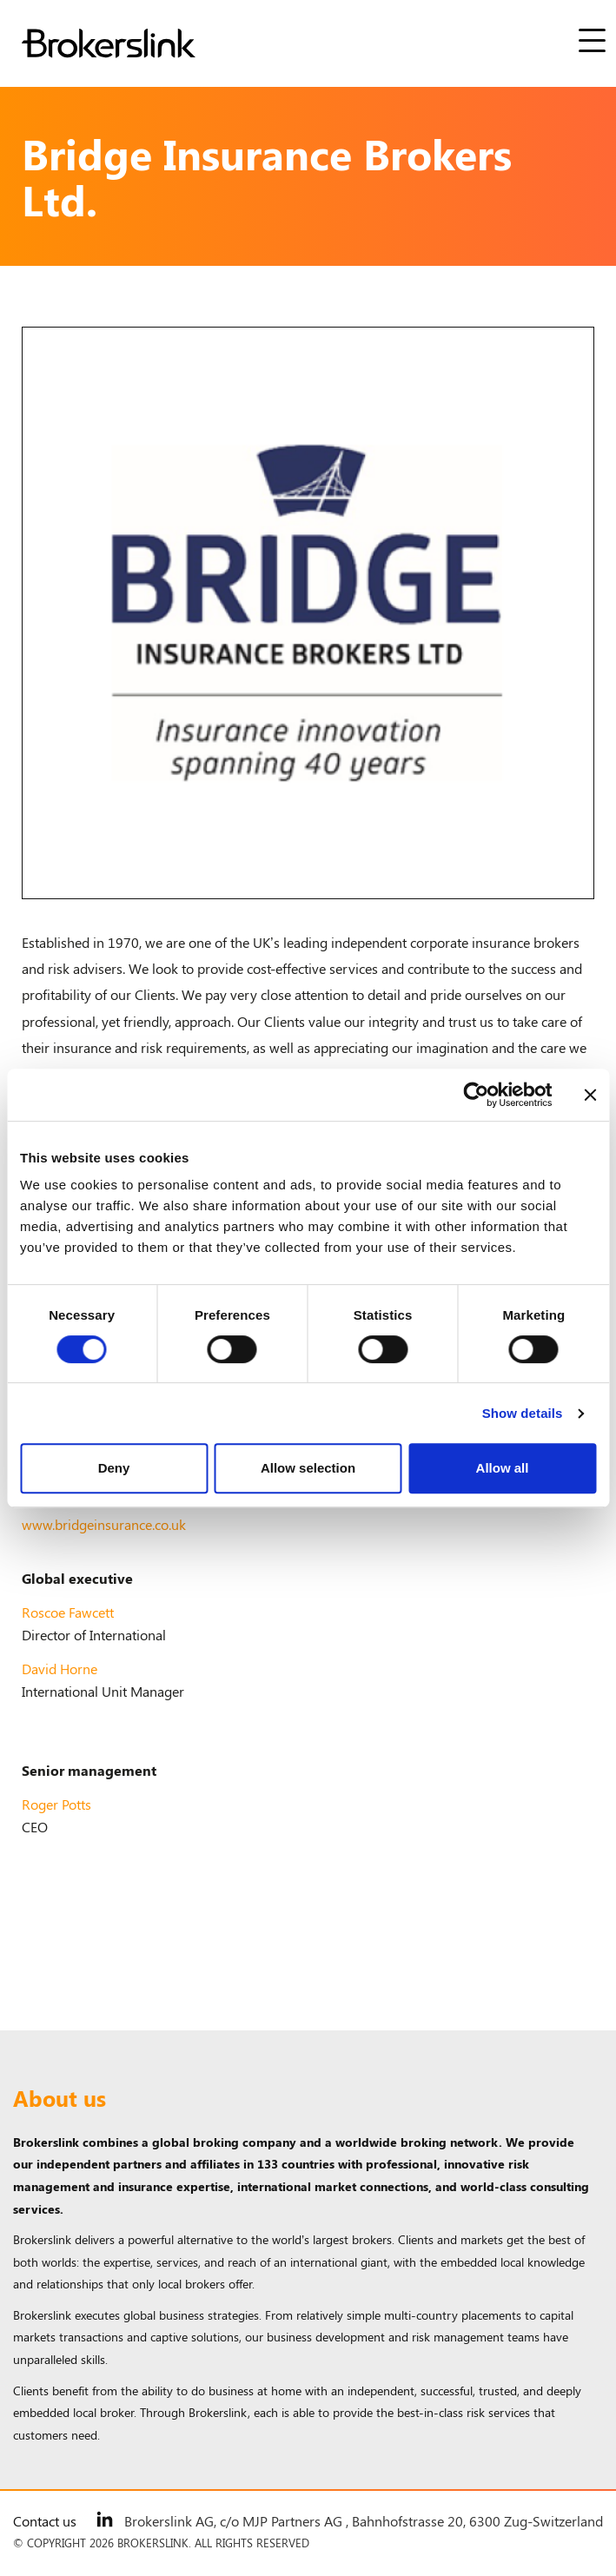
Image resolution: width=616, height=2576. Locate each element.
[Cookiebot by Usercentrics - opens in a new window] (476, 1095)
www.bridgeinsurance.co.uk (104, 1524)
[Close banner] (590, 1095)
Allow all (502, 1467)
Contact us (44, 2521)
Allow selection (308, 1467)
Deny (114, 1467)
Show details (522, 1413)
